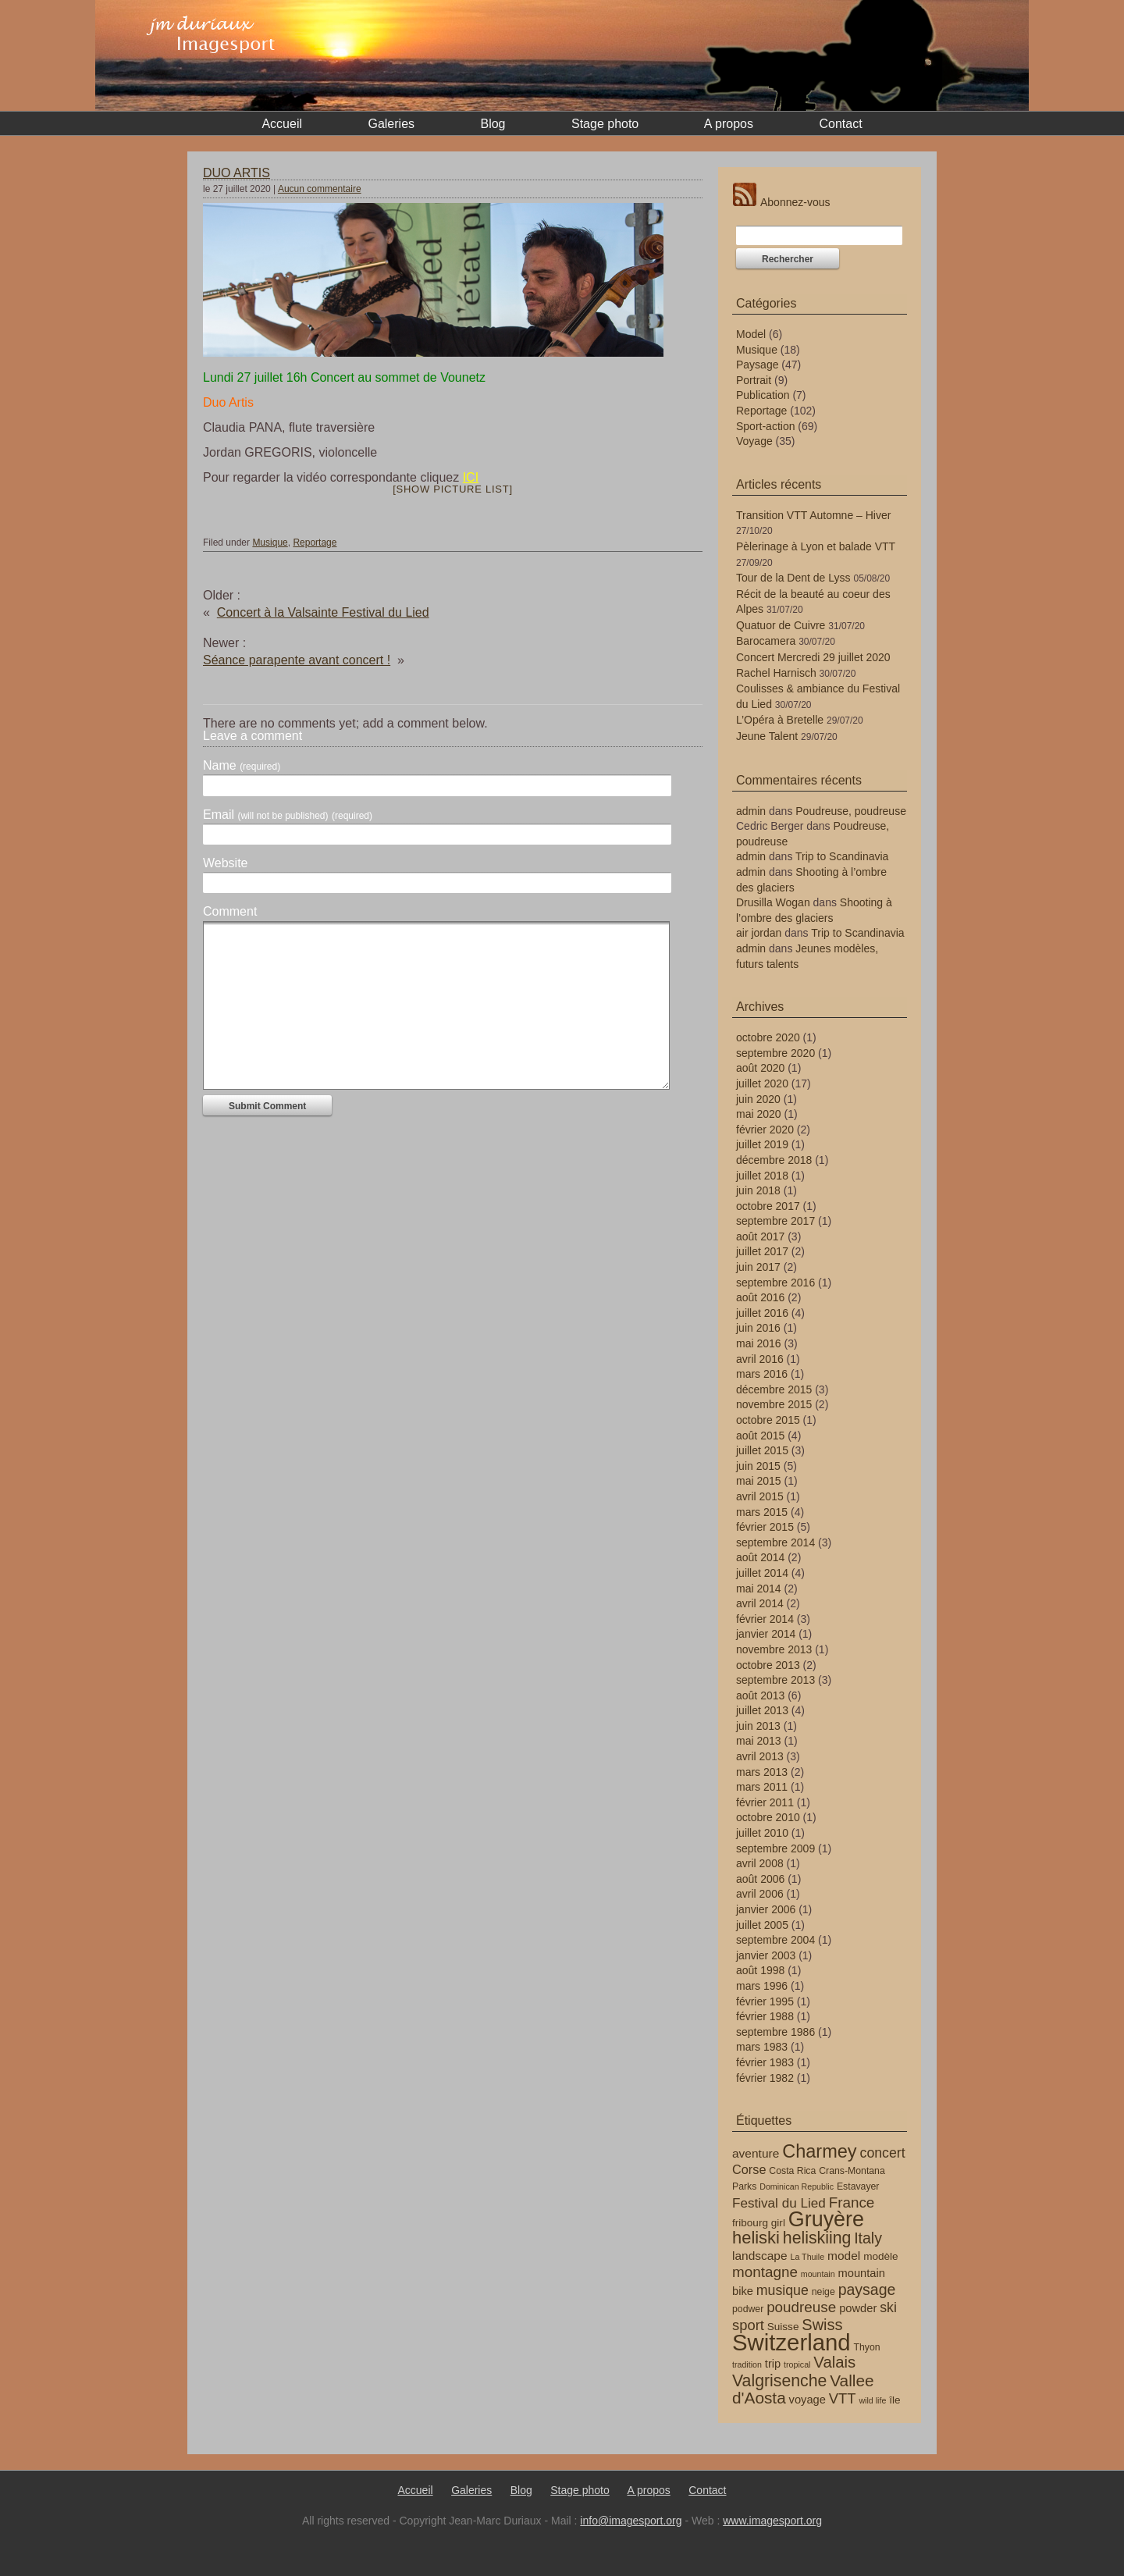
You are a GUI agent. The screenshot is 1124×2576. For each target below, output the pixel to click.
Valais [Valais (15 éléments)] (834, 2362)
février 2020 (765, 1129)
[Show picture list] (453, 489)
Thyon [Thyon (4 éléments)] (867, 2347)
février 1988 (765, 2016)
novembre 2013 (774, 1649)
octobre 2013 (768, 1665)
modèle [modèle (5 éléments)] (880, 2256)
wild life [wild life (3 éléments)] (872, 2400)
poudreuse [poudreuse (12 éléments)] (801, 2307)
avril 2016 (760, 1359)
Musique (269, 542)
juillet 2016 (762, 1313)
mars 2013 (762, 1772)
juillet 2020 (762, 1083)
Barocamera (765, 641)
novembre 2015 (774, 1404)
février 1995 (765, 2001)
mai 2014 (758, 1588)
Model (751, 334)
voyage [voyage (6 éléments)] (807, 2399)
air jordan (758, 933)
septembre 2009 (775, 1848)
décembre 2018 (774, 1160)
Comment (230, 912)
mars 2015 (762, 1512)
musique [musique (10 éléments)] (782, 2290)
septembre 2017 (775, 1221)
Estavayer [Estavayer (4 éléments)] (858, 2186)
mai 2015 (758, 1481)
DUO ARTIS (236, 173)
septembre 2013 (775, 1680)
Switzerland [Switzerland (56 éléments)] (791, 2342)
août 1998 (760, 1970)
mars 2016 (762, 1374)
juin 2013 (758, 1726)
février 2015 (765, 1527)
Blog (492, 123)
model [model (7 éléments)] (843, 2255)
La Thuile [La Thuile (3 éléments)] (808, 2256)
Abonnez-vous (781, 202)
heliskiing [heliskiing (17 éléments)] (817, 2238)
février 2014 (765, 1619)
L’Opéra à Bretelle (779, 719)
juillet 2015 (762, 1450)
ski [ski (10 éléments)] (888, 2307)
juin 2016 (758, 1328)
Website (225, 863)
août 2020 (760, 1068)
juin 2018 (758, 1190)
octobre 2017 (768, 1206)
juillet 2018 (762, 1175)
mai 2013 (758, 1741)
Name (241, 766)
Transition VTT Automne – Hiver (813, 515)
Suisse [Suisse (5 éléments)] (783, 2326)
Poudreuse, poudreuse (850, 811)
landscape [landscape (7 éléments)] (760, 2255)
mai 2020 (758, 1114)
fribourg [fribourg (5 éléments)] (750, 2223)
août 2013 (760, 1695)
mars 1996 (762, 1986)
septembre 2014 (775, 1542)
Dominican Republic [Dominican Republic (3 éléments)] (796, 2186)
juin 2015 (758, 1466)
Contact (840, 123)
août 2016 (760, 1297)
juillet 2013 (762, 1710)
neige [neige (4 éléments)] (823, 2291)
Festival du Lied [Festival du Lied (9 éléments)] (779, 2203)
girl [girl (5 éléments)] (778, 2223)
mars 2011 (762, 1787)
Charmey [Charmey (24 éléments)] (819, 2151)
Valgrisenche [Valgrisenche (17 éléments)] (779, 2380)
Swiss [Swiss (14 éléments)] (822, 2324)
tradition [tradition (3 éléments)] (747, 2364)
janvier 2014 (765, 1634)
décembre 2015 (774, 1389)
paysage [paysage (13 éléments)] (867, 2289)
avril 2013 (760, 1756)
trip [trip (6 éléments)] (773, 2363)
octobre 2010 (768, 1817)
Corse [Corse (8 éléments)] (749, 2169)
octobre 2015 (768, 1420)
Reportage (314, 542)
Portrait (753, 380)
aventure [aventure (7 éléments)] (755, 2153)
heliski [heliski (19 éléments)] (756, 2237)
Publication (763, 395)
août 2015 (760, 1435)
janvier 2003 (765, 1955)
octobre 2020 (768, 1037)
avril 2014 (760, 1603)
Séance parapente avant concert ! (296, 660)
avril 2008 (760, 1863)
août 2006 (760, 1879)
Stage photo (604, 123)
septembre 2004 (775, 1940)
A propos (728, 123)
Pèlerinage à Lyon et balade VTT (815, 546)
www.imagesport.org (772, 2520)
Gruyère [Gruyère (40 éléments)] (826, 2219)
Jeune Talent (767, 736)
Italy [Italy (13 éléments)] (868, 2238)
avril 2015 (760, 1496)
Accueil (281, 123)
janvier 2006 (765, 1909)
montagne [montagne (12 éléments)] (765, 2272)
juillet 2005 (762, 1925)
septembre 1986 (775, 2032)
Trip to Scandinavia (841, 856)
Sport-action (765, 426)
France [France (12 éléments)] (852, 2202)
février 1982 (765, 2078)
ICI (470, 477)
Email (287, 815)
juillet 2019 (762, 1144)
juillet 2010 (762, 1833)
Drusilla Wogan (773, 902)
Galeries (391, 123)
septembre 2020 (775, 1053)
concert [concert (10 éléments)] (882, 2153)
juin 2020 (758, 1099)
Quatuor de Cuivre (780, 625)
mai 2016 (758, 1343)
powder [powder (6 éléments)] (858, 2308)
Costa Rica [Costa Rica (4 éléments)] (792, 2170)
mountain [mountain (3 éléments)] (818, 2274)
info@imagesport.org (630, 2520)
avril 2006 (760, 1894)
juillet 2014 (762, 1573)
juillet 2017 (762, 1251)
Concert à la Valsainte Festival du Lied (323, 612)
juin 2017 (758, 1267)
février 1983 (765, 2062)
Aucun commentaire (319, 188)
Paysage (757, 364)
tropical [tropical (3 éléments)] (797, 2364)
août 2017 (760, 1236)
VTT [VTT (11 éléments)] (842, 2398)
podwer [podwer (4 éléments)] (747, 2309)
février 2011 (765, 1802)
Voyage (754, 441)
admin (751, 811)
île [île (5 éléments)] (894, 2400)
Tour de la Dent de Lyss (793, 577)
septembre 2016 (775, 1282)
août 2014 (760, 1557)
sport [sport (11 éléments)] (748, 2325)
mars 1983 (762, 2047)
